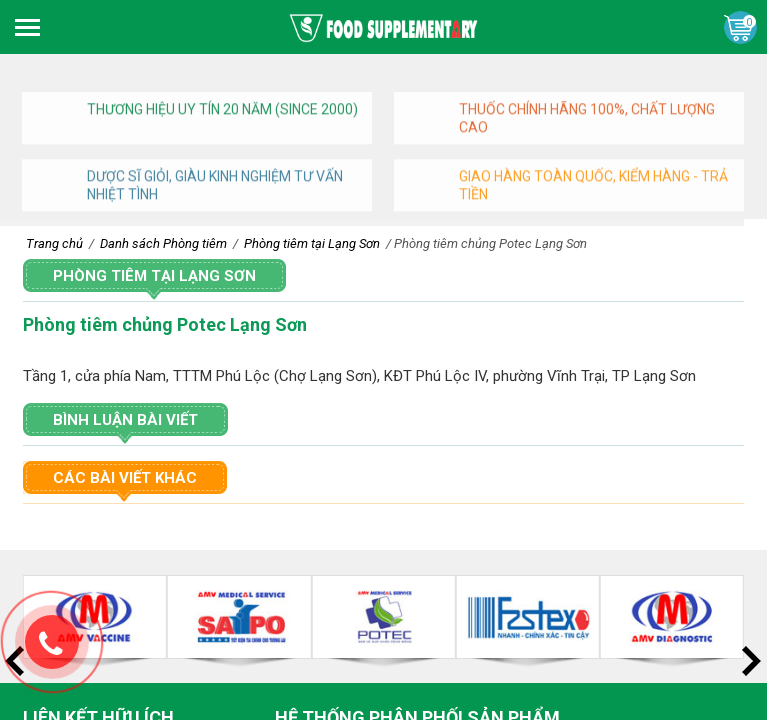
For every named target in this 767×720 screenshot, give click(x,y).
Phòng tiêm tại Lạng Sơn (154, 276)
